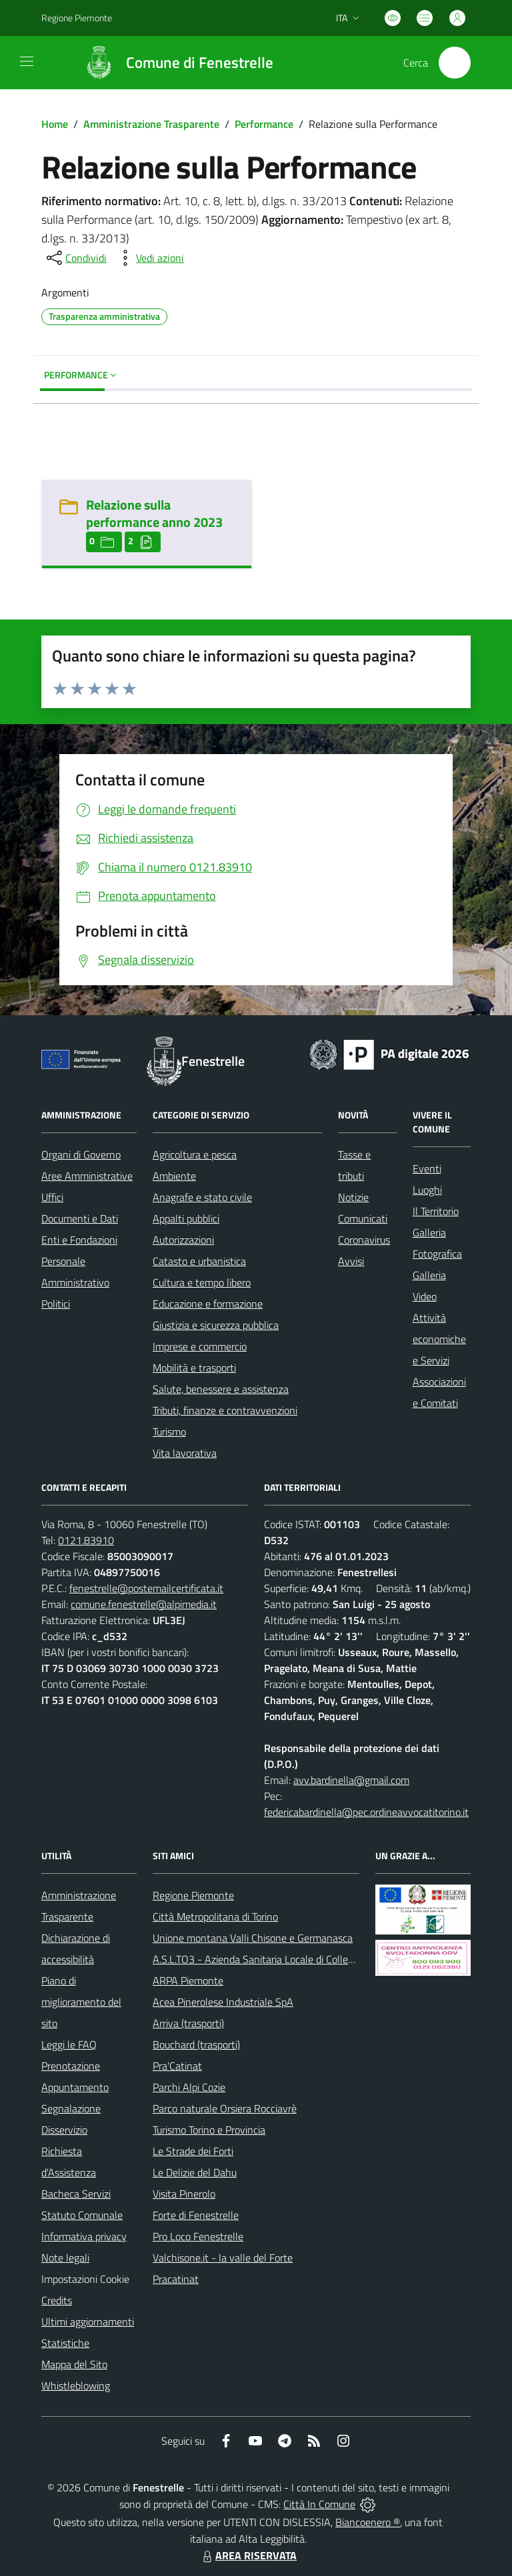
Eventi (427, 1168)
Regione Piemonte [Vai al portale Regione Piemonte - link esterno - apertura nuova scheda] (76, 18)
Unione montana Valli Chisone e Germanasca (253, 1938)
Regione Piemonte (193, 1895)
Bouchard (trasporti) (196, 2044)
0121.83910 (86, 1540)
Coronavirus (364, 1240)
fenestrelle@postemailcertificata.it (146, 1588)
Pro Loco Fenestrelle (198, 2236)
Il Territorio (436, 1211)
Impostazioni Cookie (85, 2279)
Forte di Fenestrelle (196, 2215)
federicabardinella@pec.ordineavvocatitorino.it (366, 1812)
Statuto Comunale (82, 2215)
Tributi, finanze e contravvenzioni (225, 1410)
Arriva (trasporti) (188, 2023)
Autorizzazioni (183, 1240)
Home (54, 124)
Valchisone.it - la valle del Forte (223, 2258)
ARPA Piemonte (188, 1980)
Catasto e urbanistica (199, 1261)
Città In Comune (319, 2504)
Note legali (65, 2258)
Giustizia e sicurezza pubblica (216, 1325)
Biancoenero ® (367, 2522)
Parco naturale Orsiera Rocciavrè (225, 2108)
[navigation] (27, 61)
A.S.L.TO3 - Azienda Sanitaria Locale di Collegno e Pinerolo (282, 1959)
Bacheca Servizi (76, 2194)
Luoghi (427, 1190)
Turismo (169, 1432)
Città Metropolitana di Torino (215, 1917)
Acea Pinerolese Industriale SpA (223, 2002)
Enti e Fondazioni (79, 1240)
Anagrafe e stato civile (202, 1197)
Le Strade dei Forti (193, 2151)
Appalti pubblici (186, 1218)
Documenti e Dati (79, 1218)
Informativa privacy (84, 2236)
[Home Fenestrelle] (172, 62)
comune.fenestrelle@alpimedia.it (144, 1604)
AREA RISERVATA (248, 2555)
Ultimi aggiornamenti (87, 2322)
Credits (56, 2300)
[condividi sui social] (75, 257)
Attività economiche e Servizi (439, 1339)
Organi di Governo (81, 1154)
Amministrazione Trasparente (151, 124)
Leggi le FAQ (69, 2044)
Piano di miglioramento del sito (81, 2001)
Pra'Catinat (177, 2066)
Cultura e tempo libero (202, 1282)
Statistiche (65, 2343)
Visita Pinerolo (184, 2194)
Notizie (353, 1197)
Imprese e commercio (200, 1346)
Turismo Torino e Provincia (209, 2130)
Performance (264, 124)
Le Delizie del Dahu (195, 2172)
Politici (55, 1304)
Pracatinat (176, 2279)
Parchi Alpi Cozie (189, 2087)
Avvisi (351, 1261)
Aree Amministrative (87, 1176)
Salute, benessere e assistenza (221, 1389)
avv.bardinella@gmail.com (351, 1780)
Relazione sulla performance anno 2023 (154, 513)
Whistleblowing (75, 2385)
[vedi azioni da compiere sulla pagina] (149, 257)
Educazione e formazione (208, 1304)
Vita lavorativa (185, 1453)
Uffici (52, 1197)
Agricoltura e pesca (195, 1154)
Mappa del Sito (74, 2364)
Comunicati (362, 1218)
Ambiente (174, 1176)
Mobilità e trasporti (194, 1368)
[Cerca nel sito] (455, 63)
